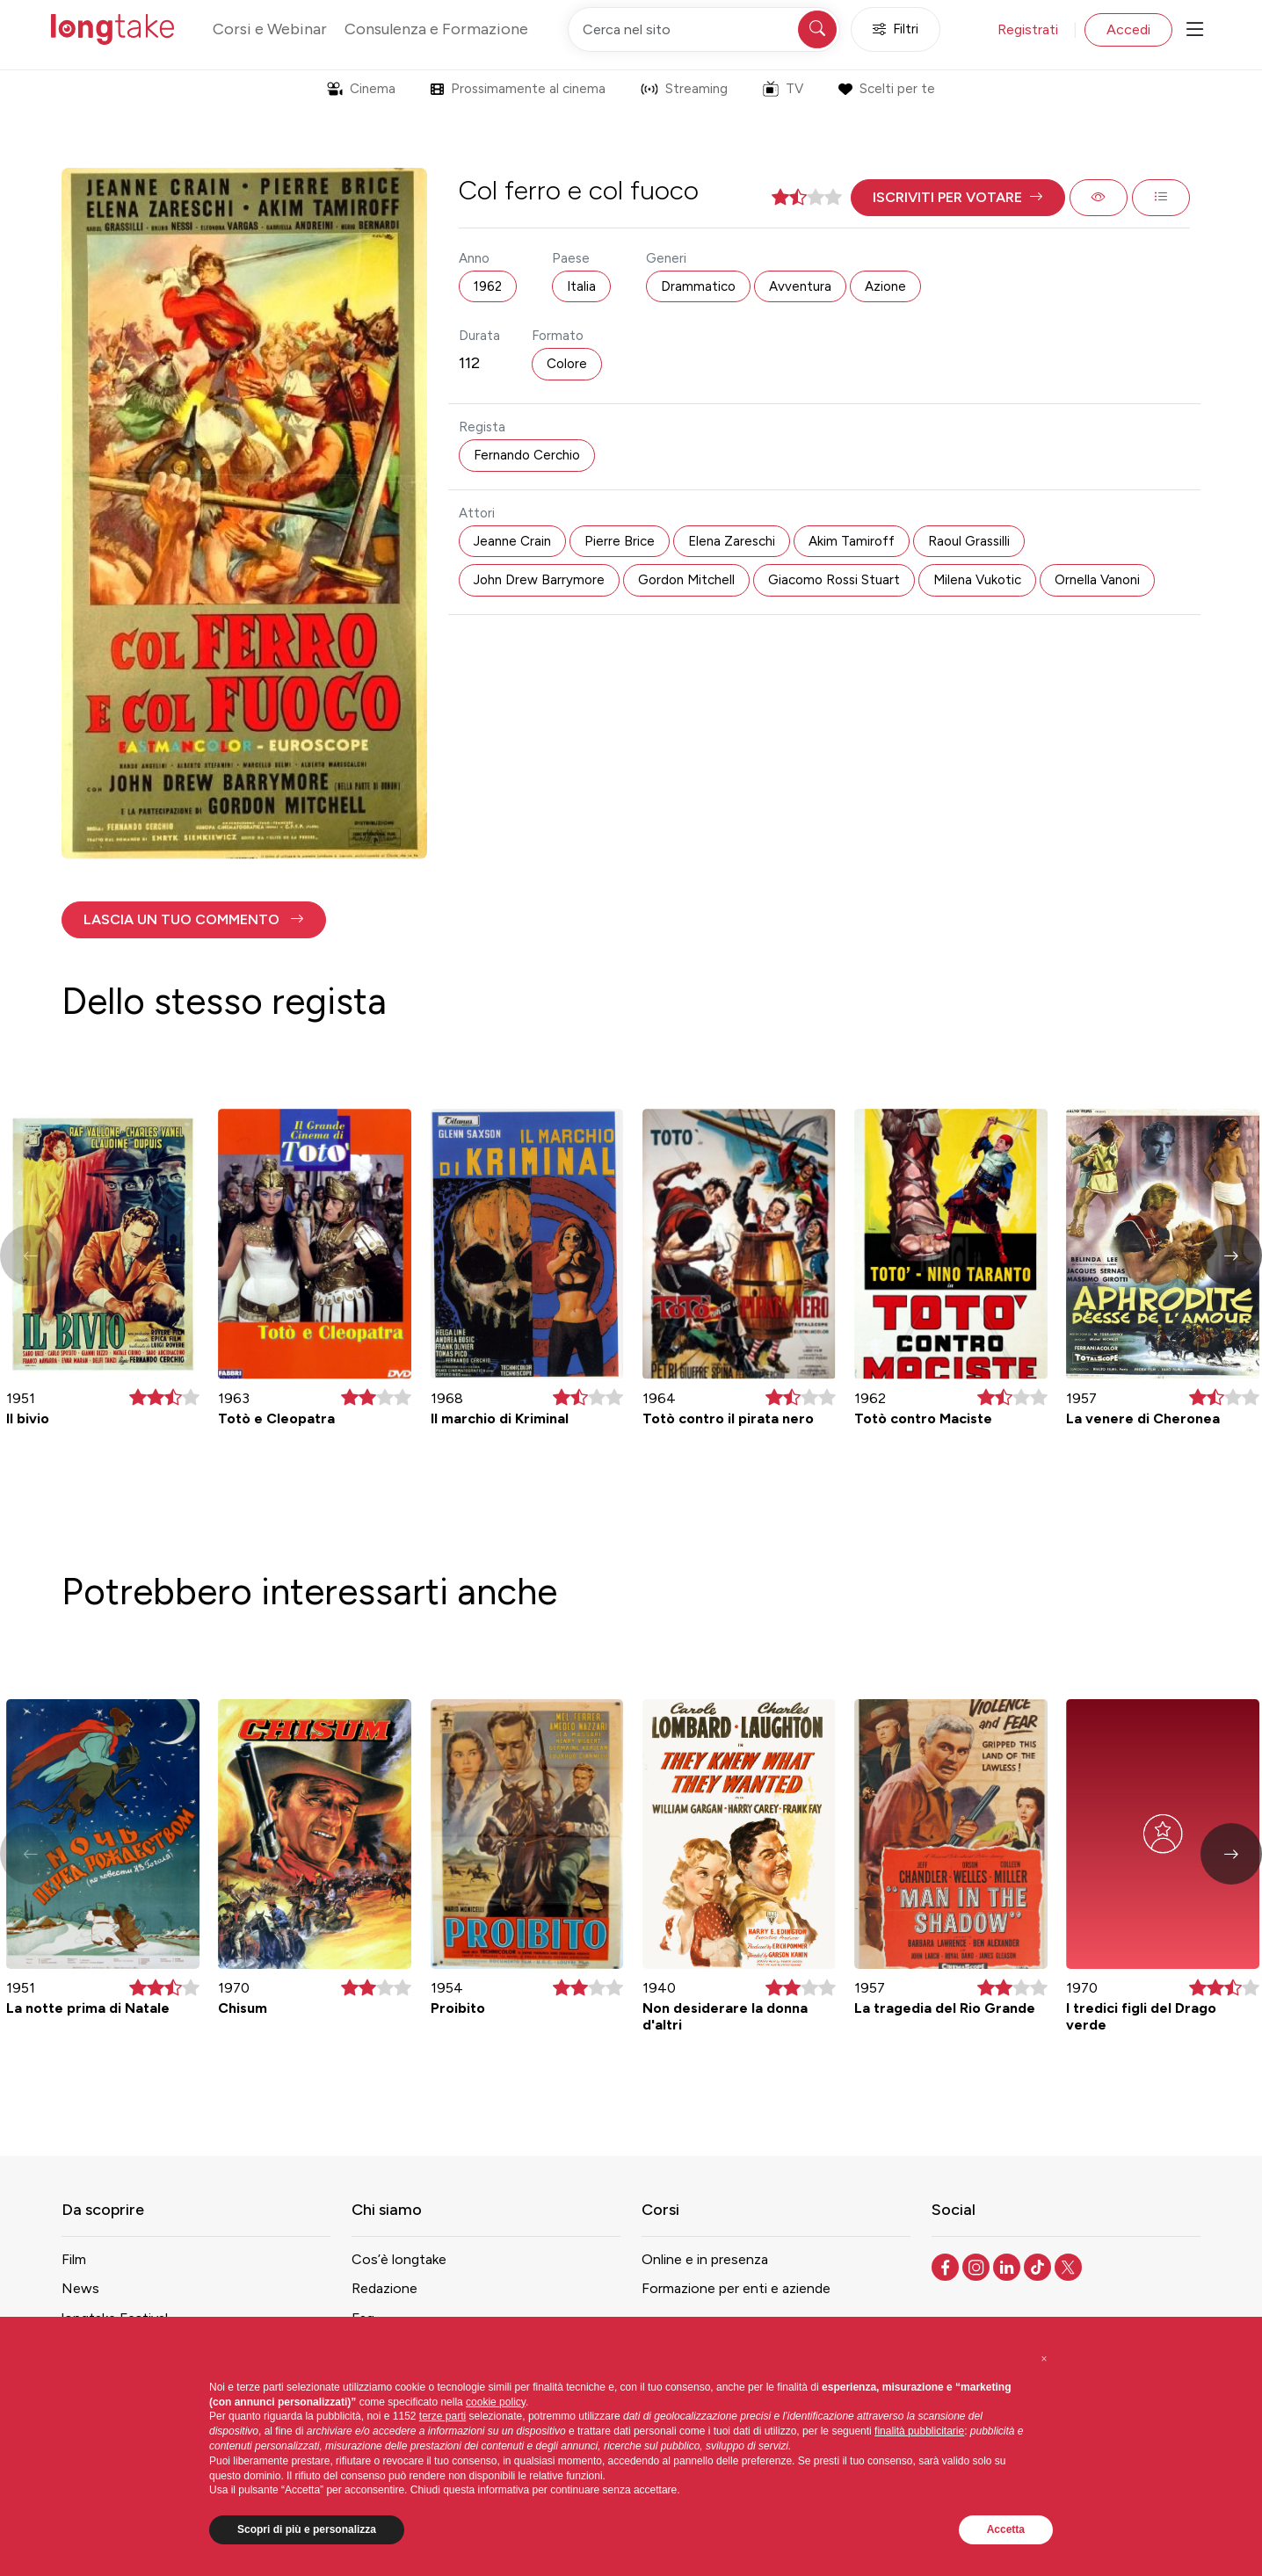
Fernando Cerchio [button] (527, 455)
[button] (958, 197)
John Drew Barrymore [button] (539, 580)
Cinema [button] (361, 89)
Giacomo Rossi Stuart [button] (834, 580)
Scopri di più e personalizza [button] (306, 2529)
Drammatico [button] (698, 286)
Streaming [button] (684, 89)
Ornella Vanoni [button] (1097, 580)
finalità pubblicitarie (919, 2431)
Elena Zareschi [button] (731, 541)
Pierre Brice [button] (619, 541)
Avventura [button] (800, 286)
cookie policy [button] (496, 2402)
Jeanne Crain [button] (512, 541)
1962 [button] (488, 286)
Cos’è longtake (399, 2259)
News (80, 2288)
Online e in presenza (705, 2259)
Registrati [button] (1027, 29)
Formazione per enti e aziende (736, 2288)
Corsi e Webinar (270, 29)
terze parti (442, 2416)
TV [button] (783, 89)
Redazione (384, 2288)
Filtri (895, 29)
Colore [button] (567, 364)
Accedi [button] (1128, 29)
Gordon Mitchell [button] (686, 580)
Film (74, 2259)
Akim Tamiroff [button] (852, 541)
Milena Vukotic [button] (977, 580)
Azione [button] (885, 286)
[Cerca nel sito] (704, 29)
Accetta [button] (1006, 2529)
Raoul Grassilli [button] (969, 541)
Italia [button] (581, 286)
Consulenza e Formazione (436, 29)
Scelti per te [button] (886, 89)
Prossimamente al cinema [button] (518, 89)
